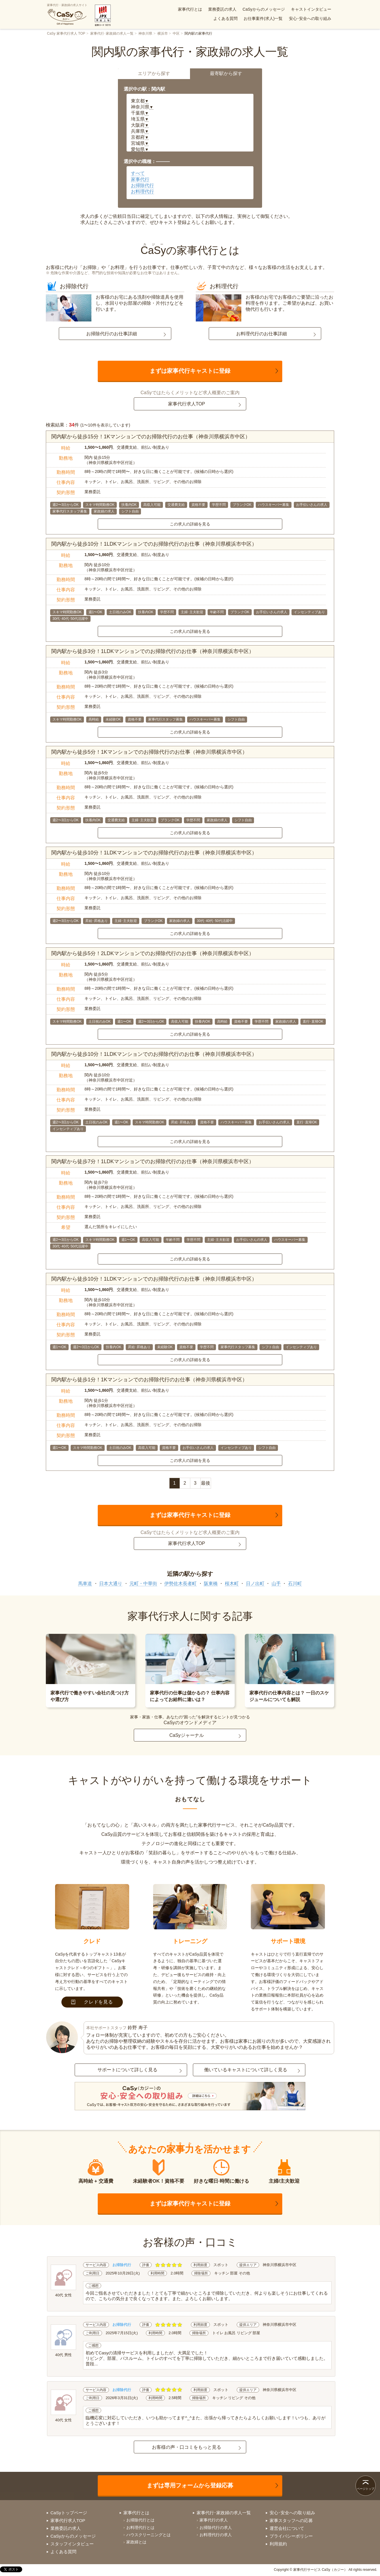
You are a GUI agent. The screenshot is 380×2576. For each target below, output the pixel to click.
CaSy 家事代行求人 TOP (66, 33)
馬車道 (85, 1583)
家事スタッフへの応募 (291, 2520)
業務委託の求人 (222, 9)
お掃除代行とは (140, 2520)
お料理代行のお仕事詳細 (261, 333)
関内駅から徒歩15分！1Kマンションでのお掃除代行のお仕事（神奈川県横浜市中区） (150, 436)
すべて (138, 173)
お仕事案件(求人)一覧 (263, 18)
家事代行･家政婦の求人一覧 (111, 33)
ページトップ (365, 2488)
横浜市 (162, 33)
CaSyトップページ (68, 2512)
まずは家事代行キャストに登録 (190, 371)
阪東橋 (211, 1583)
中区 (176, 33)
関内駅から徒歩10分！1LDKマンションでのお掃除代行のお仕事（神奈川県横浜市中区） (154, 544)
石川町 (295, 1583)
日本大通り (110, 1583)
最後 (205, 1483)
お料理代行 (142, 191)
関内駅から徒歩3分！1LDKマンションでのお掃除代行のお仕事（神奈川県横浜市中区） (152, 651)
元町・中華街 (143, 1583)
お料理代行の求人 (216, 2534)
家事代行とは (190, 9)
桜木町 (232, 1583)
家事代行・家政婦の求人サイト (67, 14)
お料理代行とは (140, 2527)
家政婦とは (136, 2542)
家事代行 (140, 179)
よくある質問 (225, 18)
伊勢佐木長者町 (180, 1583)
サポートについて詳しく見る (127, 2069)
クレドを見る (92, 2001)
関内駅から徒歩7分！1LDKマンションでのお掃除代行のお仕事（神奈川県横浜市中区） (152, 1161)
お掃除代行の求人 (216, 2527)
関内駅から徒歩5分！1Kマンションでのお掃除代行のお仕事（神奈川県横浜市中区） (149, 752)
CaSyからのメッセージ (263, 9)
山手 (276, 1583)
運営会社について (287, 2528)
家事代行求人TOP (186, 403)
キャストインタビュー (311, 9)
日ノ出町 (255, 1583)
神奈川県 (145, 33)
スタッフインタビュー (72, 2543)
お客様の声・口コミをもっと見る (186, 2447)
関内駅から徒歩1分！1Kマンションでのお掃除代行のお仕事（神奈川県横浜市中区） (149, 1380)
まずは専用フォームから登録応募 (190, 2485)
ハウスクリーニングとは (148, 2534)
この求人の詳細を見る (190, 524)
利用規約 (278, 2543)
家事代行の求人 (214, 2520)
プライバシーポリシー (291, 2536)
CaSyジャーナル (186, 1735)
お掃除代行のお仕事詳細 (111, 333)
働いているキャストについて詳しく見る (245, 2069)
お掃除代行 (142, 185)
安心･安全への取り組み (310, 18)
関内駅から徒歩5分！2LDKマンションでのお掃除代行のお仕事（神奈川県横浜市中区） (152, 953)
